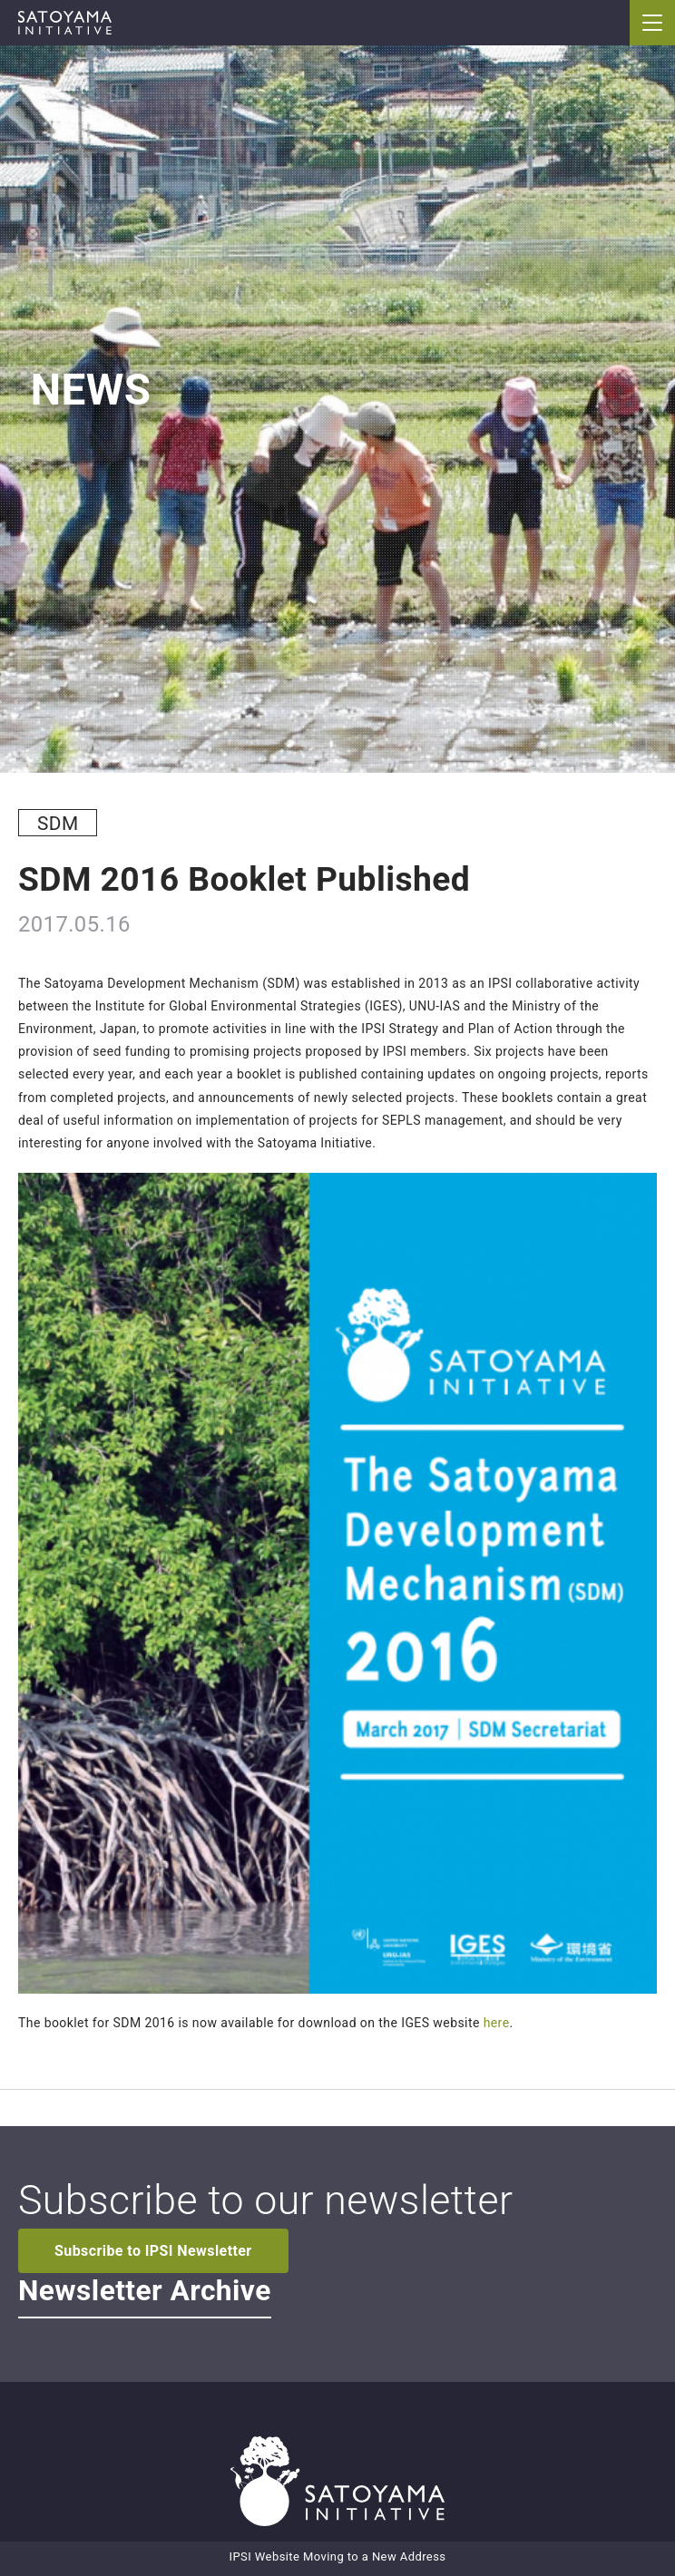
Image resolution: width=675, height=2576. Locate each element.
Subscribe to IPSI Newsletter (153, 2250)
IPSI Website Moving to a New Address (338, 2556)
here (497, 2022)
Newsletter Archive (144, 2291)
